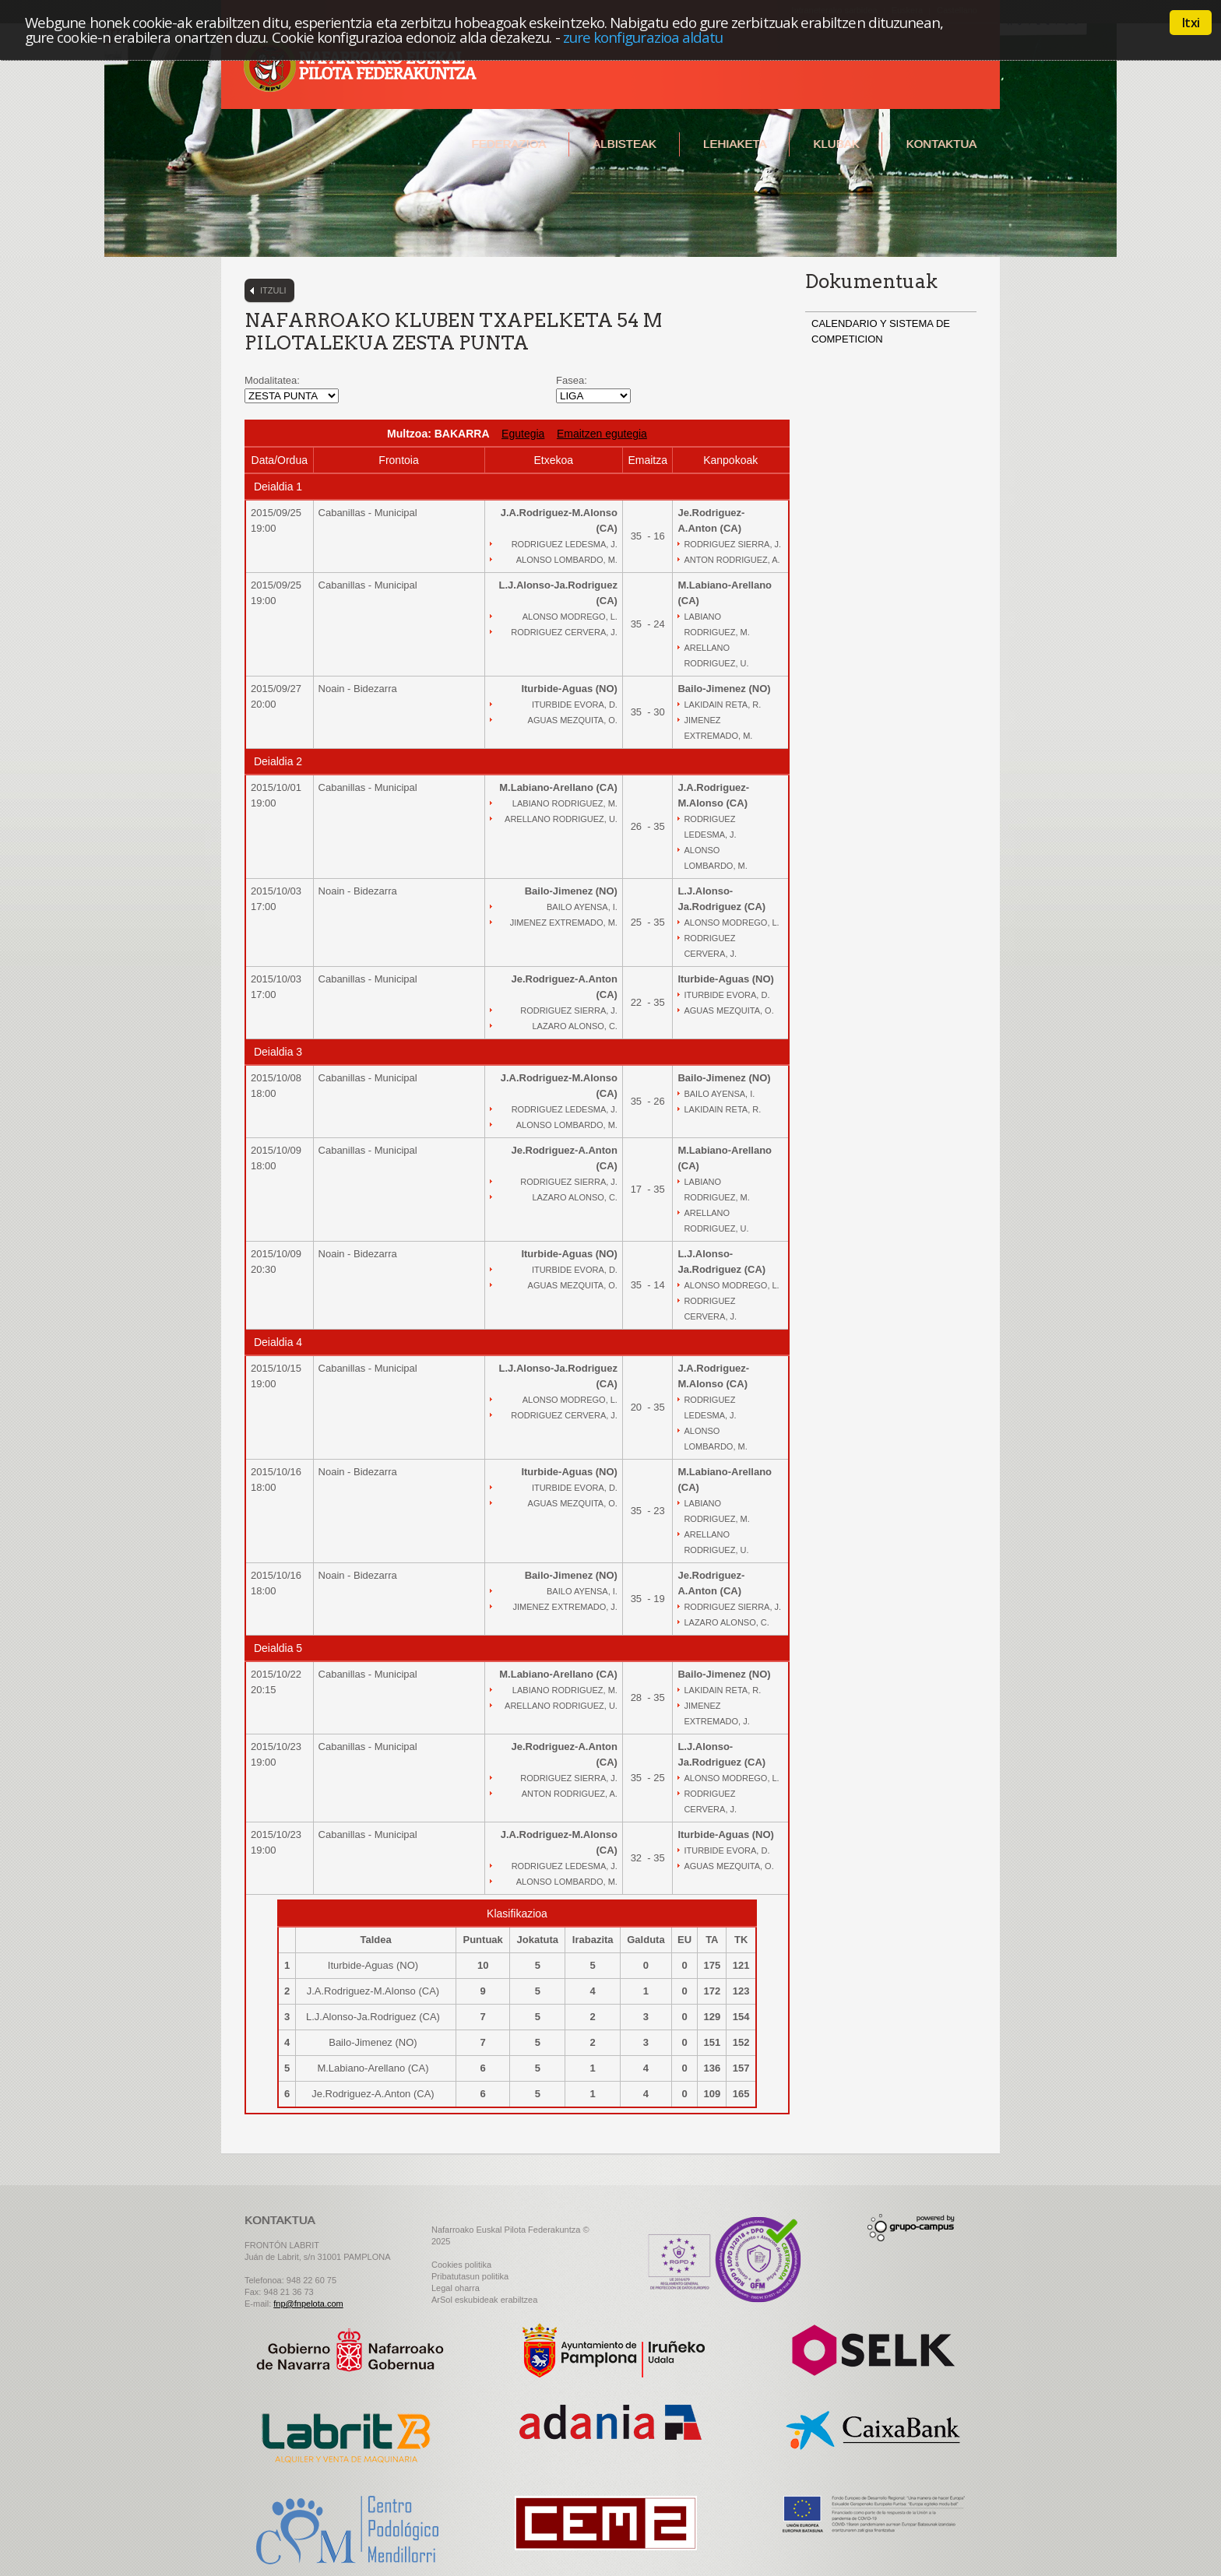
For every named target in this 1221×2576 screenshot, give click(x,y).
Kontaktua (941, 143)
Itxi (1190, 22)
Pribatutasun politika (469, 2276)
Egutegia (522, 433)
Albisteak (624, 143)
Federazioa (508, 143)
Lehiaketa (734, 143)
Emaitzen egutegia (602, 433)
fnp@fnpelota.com (308, 2303)
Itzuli (273, 290)
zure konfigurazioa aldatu (643, 37)
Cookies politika (461, 2264)
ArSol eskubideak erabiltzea (484, 2299)
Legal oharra (455, 2288)
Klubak (836, 143)
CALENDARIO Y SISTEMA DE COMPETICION (880, 331)
